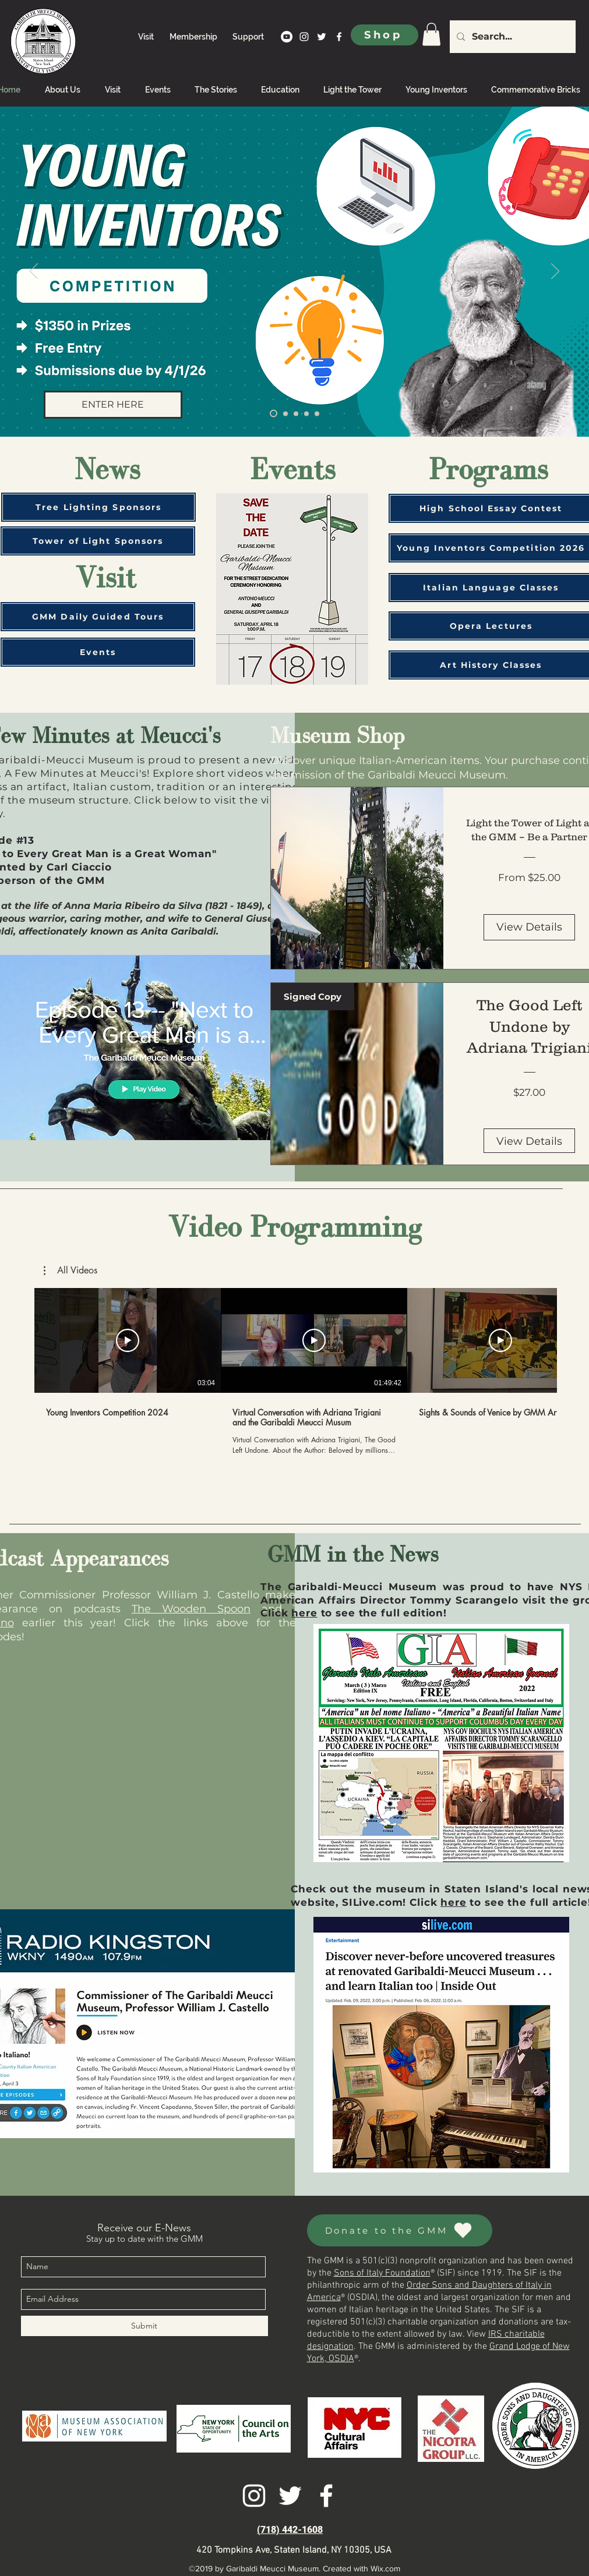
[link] (431, 34)
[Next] (555, 272)
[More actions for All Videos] (70, 1270)
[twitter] (321, 37)
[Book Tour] (306, 413)
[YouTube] (286, 37)
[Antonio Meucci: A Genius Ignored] (317, 413)
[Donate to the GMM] (399, 2230)
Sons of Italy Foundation (382, 2273)
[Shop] (384, 34)
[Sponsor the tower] (296, 413)
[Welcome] (285, 413)
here (304, 1613)
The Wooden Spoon (191, 1608)
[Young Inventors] (273, 413)
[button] (70, 1270)
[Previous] (34, 272)
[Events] (98, 652)
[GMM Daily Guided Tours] (98, 616)
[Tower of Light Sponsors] (98, 541)
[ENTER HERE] (113, 405)
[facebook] (339, 37)
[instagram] (304, 37)
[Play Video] (127, 1340)
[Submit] (144, 2326)
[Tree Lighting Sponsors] (98, 507)
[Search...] (511, 36)
